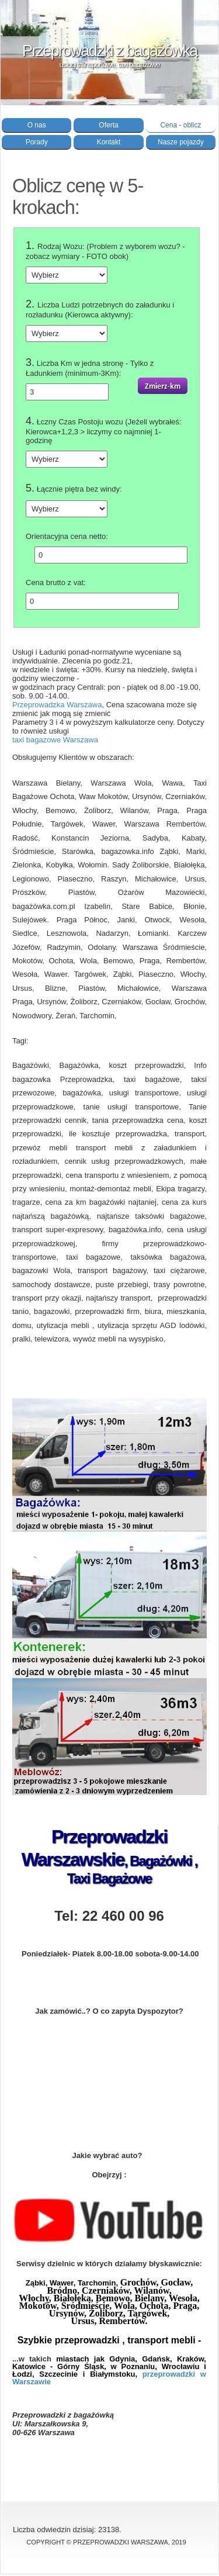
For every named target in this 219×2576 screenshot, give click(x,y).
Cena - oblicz (180, 125)
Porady (37, 142)
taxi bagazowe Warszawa (55, 739)
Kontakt (109, 142)
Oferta (108, 125)
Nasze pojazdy (181, 142)
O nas (36, 125)
